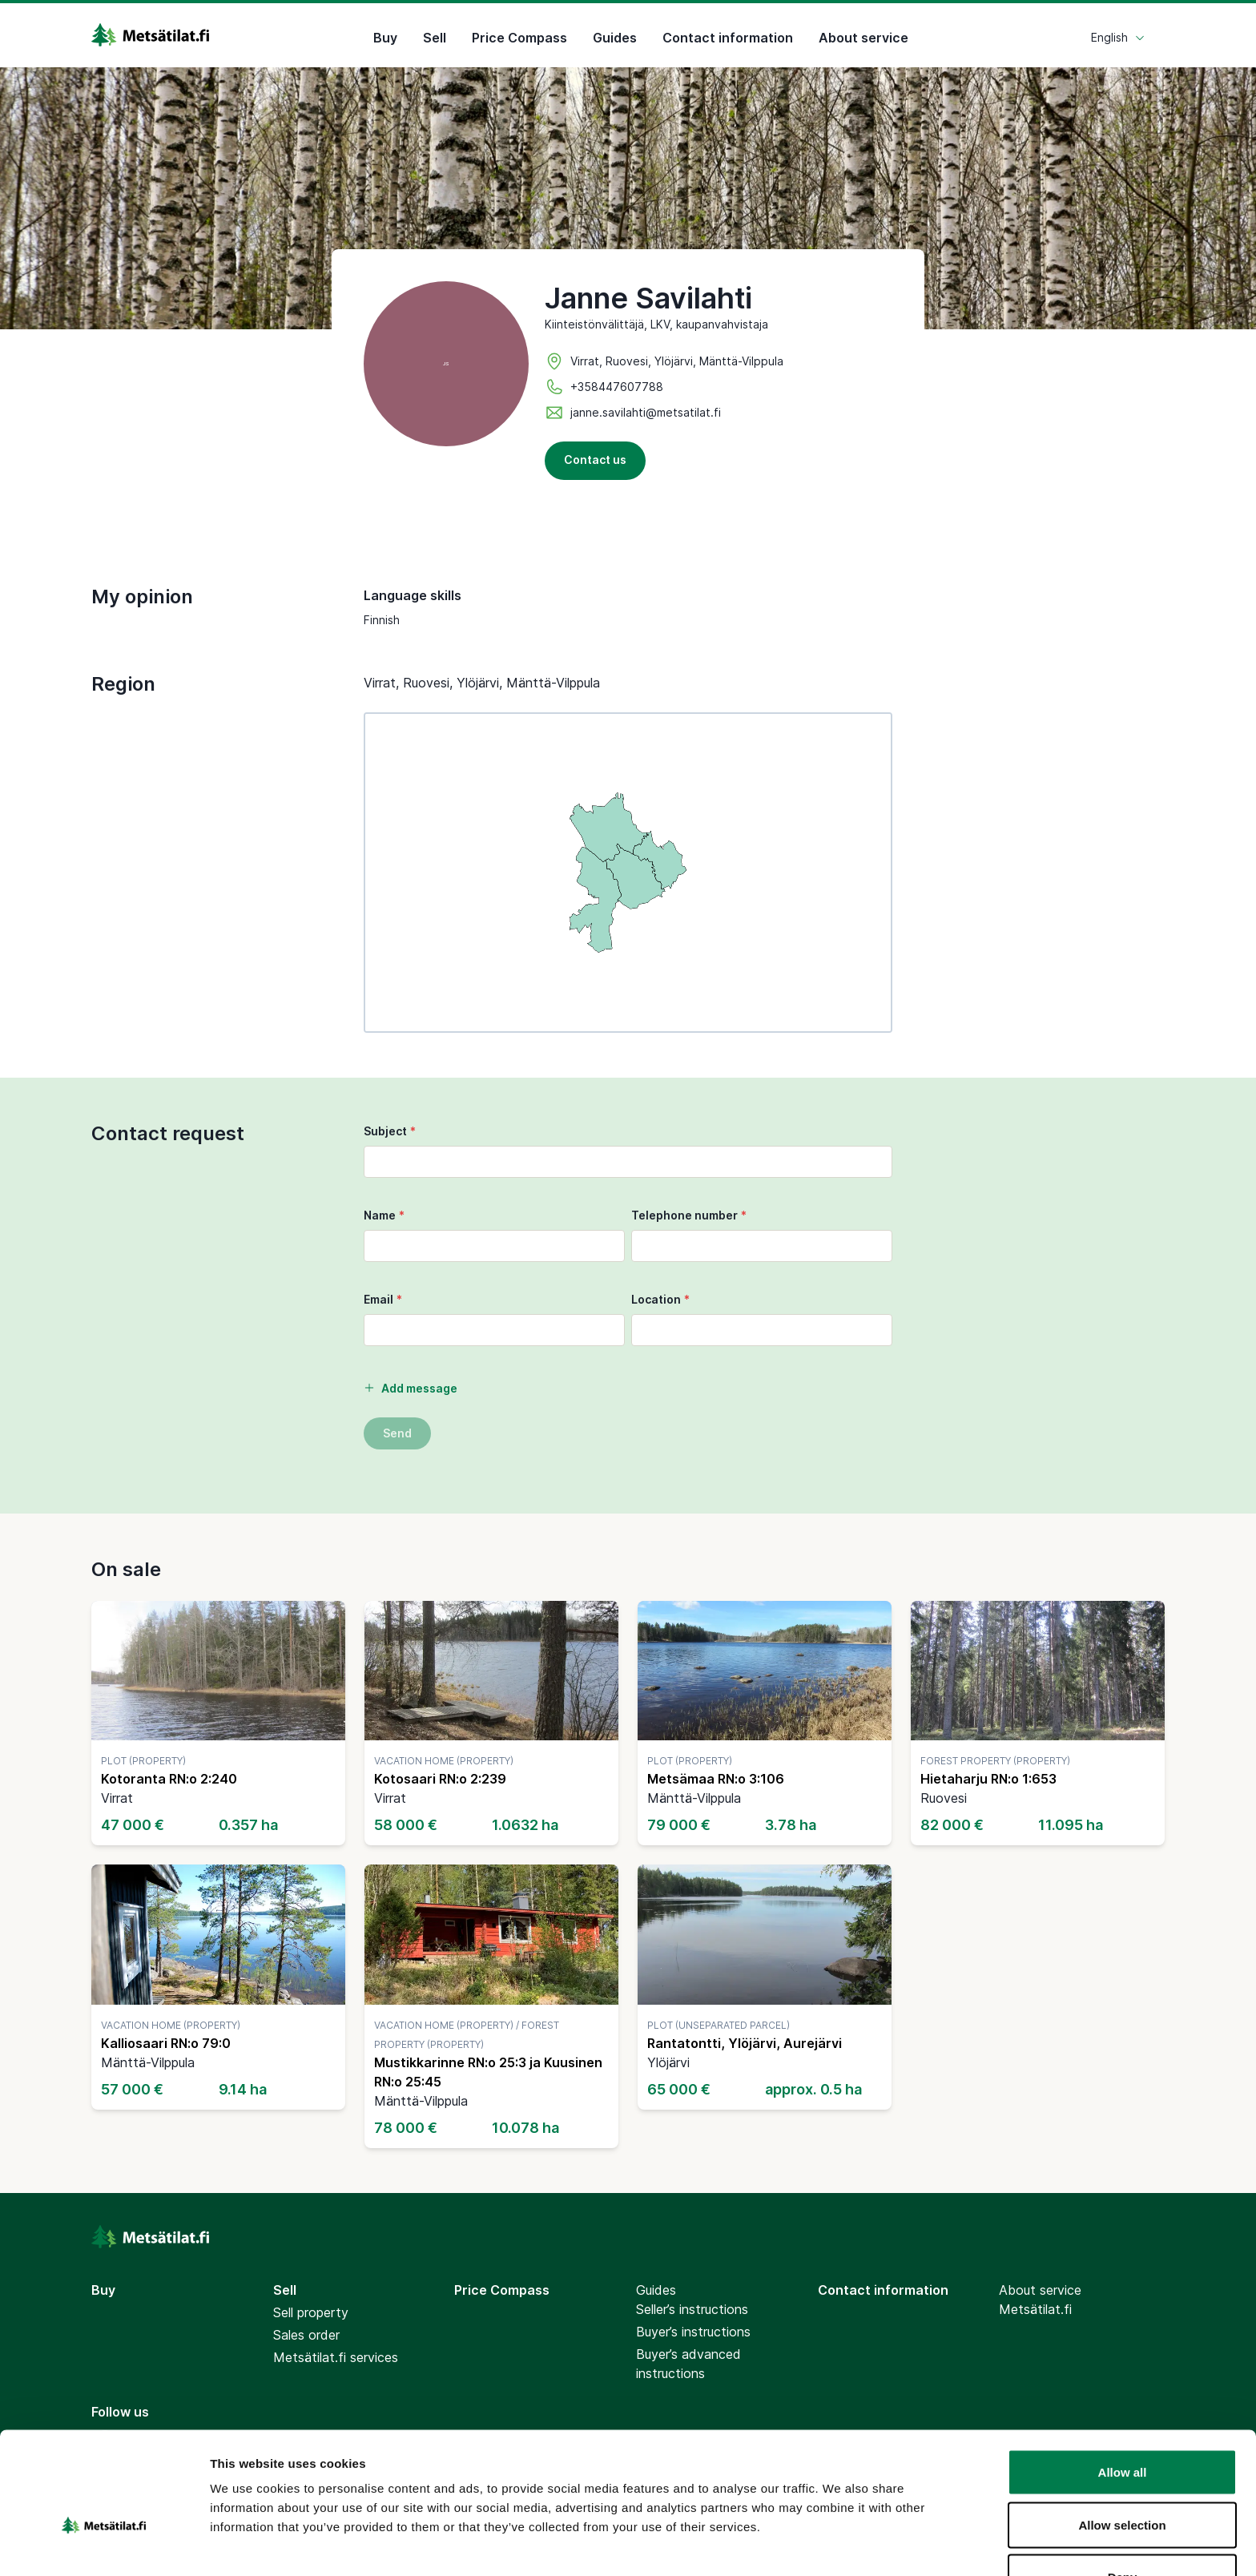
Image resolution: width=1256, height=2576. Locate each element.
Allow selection (1121, 2431)
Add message (410, 1388)
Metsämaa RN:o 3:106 (715, 1779)
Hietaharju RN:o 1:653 (988, 1779)
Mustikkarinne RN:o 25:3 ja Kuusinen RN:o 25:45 (488, 2072)
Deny (1122, 2483)
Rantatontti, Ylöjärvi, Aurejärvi (744, 2043)
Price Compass (519, 35)
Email (383, 1299)
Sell (434, 35)
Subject (390, 1131)
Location (660, 1299)
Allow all (1122, 2378)
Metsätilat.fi (1035, 2309)
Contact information (727, 35)
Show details (840, 2544)
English (1118, 35)
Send (397, 1433)
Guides (615, 35)
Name (384, 1215)
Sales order (306, 2335)
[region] (628, 872)
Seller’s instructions (692, 2309)
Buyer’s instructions (693, 2332)
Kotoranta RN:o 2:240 (169, 1779)
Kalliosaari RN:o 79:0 (166, 2043)
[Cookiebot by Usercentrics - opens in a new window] (104, 2545)
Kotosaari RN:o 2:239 (440, 1779)
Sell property (310, 2312)
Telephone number (689, 1215)
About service (863, 35)
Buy (385, 35)
